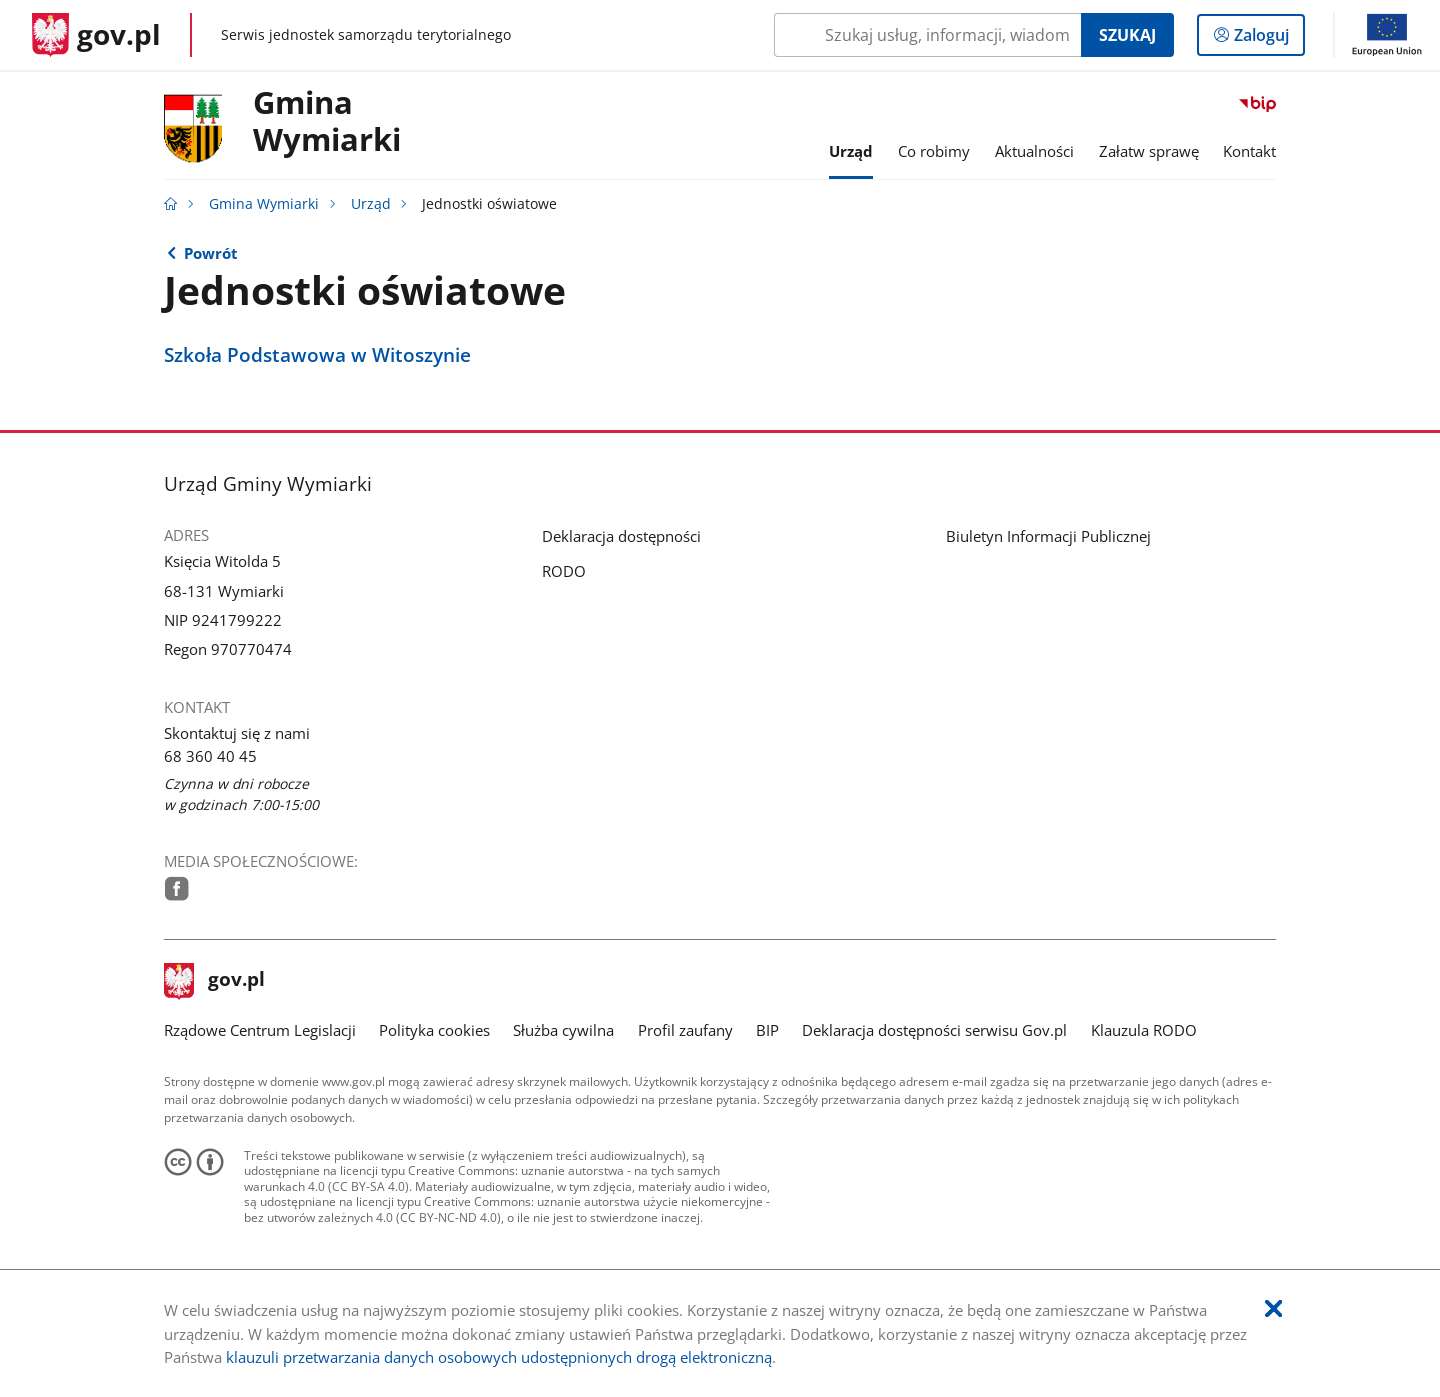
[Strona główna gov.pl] (96, 35)
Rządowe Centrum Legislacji (260, 1030)
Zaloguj (1267, 39)
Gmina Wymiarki (264, 204)
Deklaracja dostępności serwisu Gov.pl (934, 1030)
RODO (564, 571)
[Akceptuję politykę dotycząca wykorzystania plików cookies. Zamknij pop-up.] (1273, 1309)
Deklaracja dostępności (621, 536)
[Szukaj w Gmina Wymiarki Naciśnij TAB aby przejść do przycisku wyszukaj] (927, 35)
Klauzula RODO (1144, 1030)
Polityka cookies (434, 1030)
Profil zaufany (685, 1030)
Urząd (371, 204)
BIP (767, 1030)
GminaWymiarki (327, 122)
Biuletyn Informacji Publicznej (1048, 536)
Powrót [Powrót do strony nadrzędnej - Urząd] (211, 253)
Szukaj (1127, 35)
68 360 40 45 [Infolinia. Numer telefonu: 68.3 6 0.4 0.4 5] (210, 756)
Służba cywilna (563, 1030)
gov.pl (215, 981)
